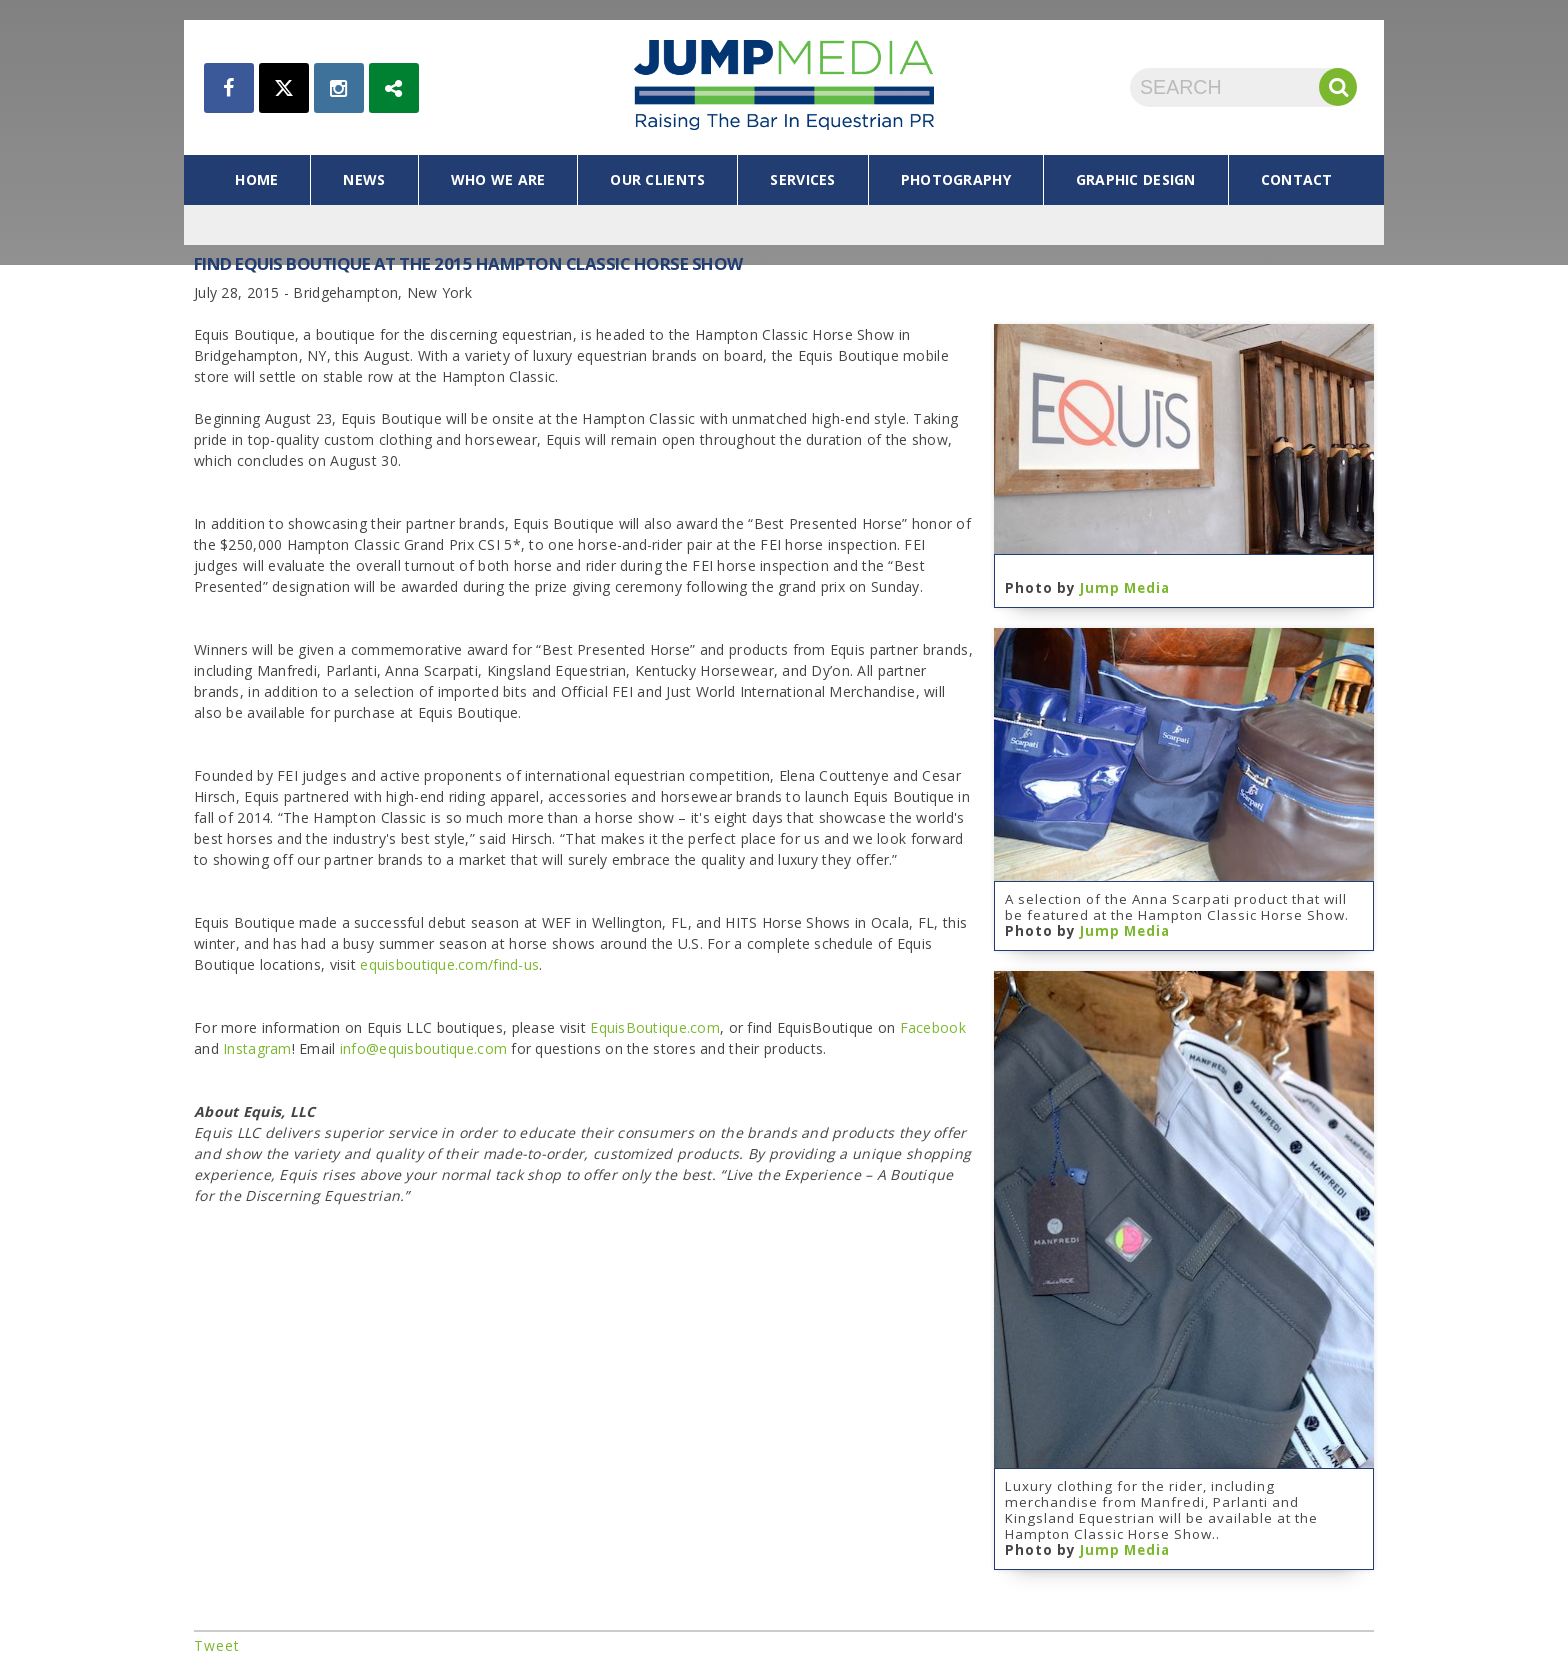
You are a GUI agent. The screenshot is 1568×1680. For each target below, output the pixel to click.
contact (1297, 179)
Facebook (933, 1027)
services (802, 179)
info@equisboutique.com (423, 1048)
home (256, 179)
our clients (657, 179)
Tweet (217, 1645)
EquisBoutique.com (655, 1027)
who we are (498, 179)
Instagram (257, 1048)
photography (956, 179)
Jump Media (1125, 588)
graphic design (1136, 179)
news (364, 179)
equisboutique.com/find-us (449, 964)
